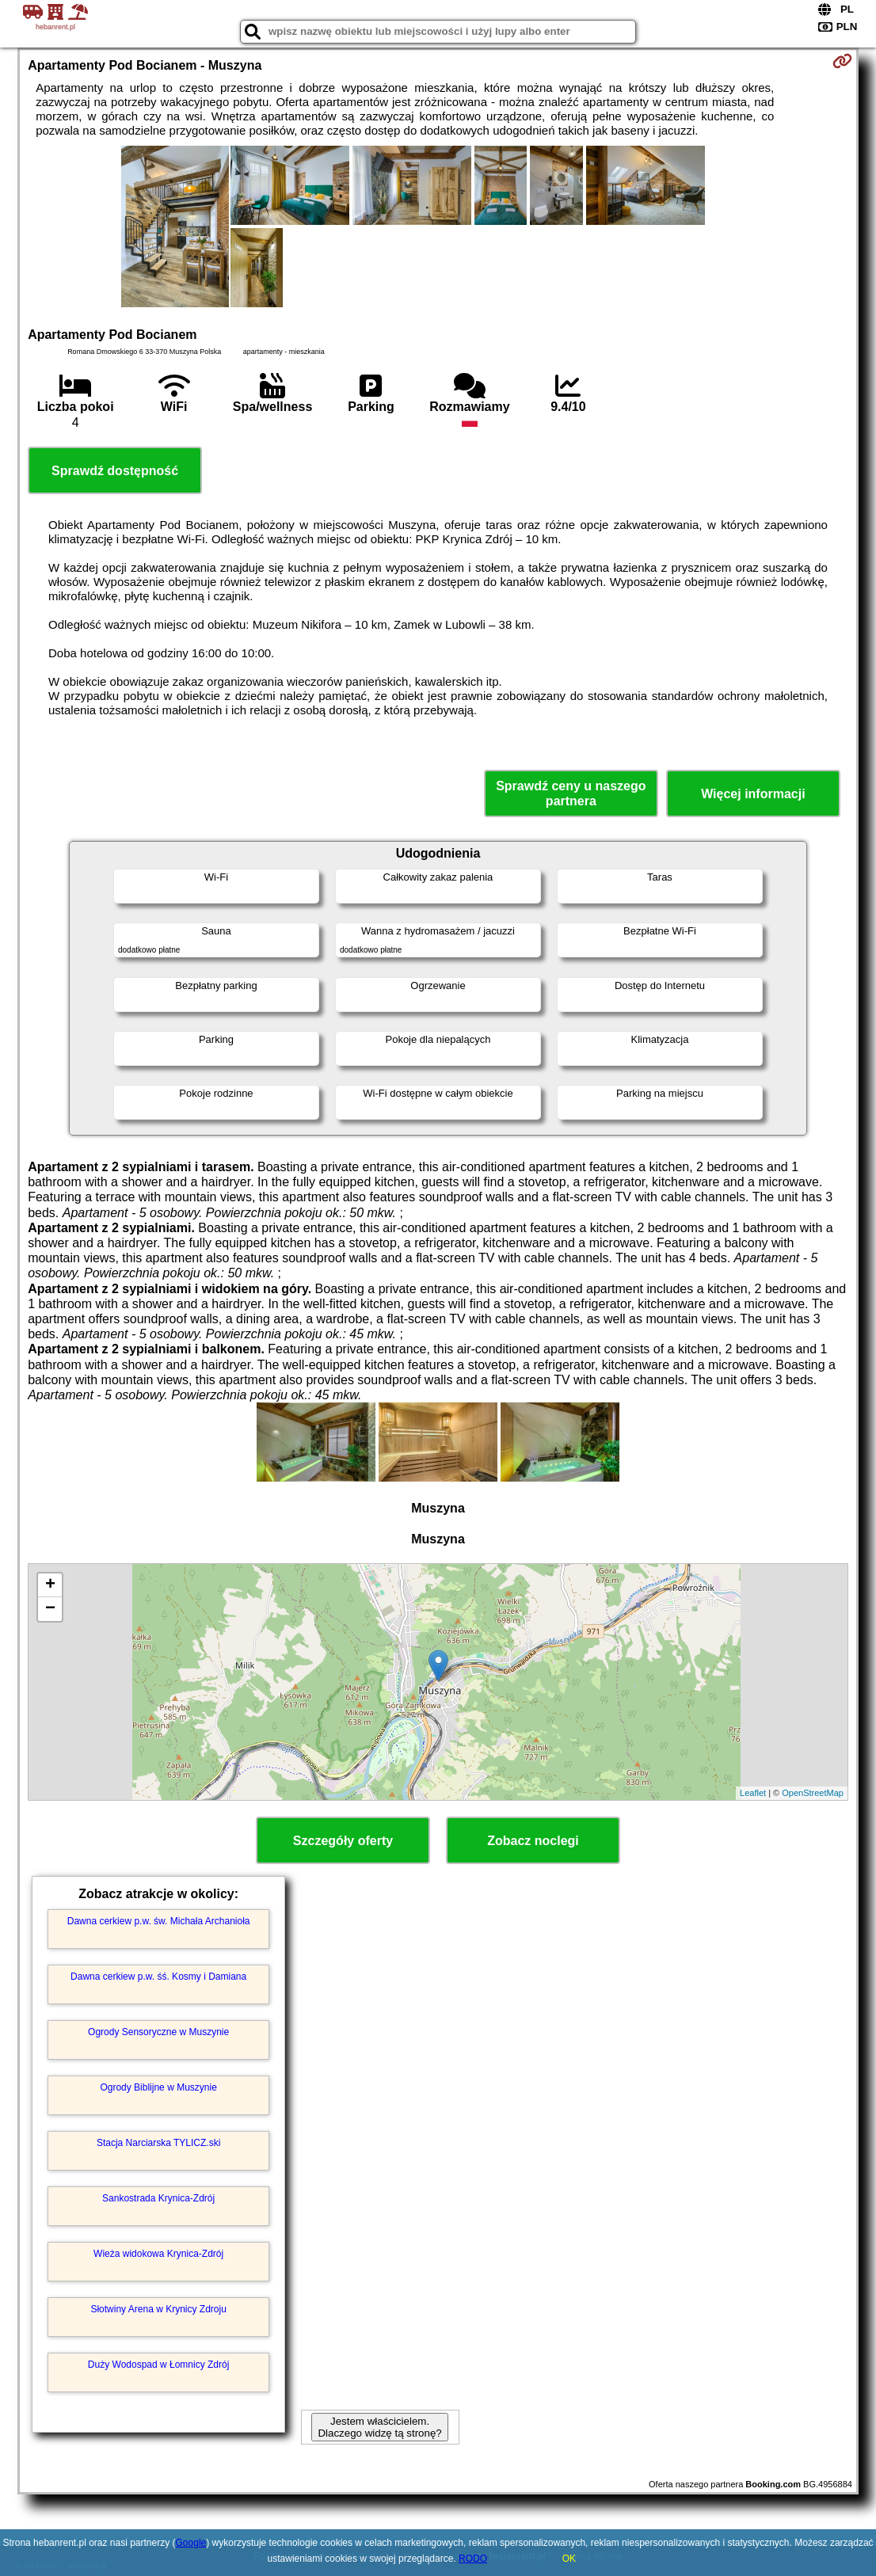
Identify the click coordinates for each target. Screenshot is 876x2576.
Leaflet (753, 1793)
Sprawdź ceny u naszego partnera (571, 793)
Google (191, 2542)
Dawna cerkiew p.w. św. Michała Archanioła (158, 1921)
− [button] (50, 1609)
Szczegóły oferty (343, 1840)
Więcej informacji (753, 794)
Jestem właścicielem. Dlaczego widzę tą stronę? (379, 2427)
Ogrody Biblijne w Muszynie (158, 2087)
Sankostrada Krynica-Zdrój (158, 2198)
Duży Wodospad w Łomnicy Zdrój (159, 2364)
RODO (473, 2558)
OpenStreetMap (813, 1793)
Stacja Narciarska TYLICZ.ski (159, 2142)
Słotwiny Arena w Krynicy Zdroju (158, 2309)
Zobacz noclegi (533, 1840)
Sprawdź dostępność (114, 471)
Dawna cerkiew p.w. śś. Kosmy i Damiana (158, 1976)
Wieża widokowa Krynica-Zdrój (158, 2253)
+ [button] (50, 1585)
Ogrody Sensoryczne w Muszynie (158, 2032)
